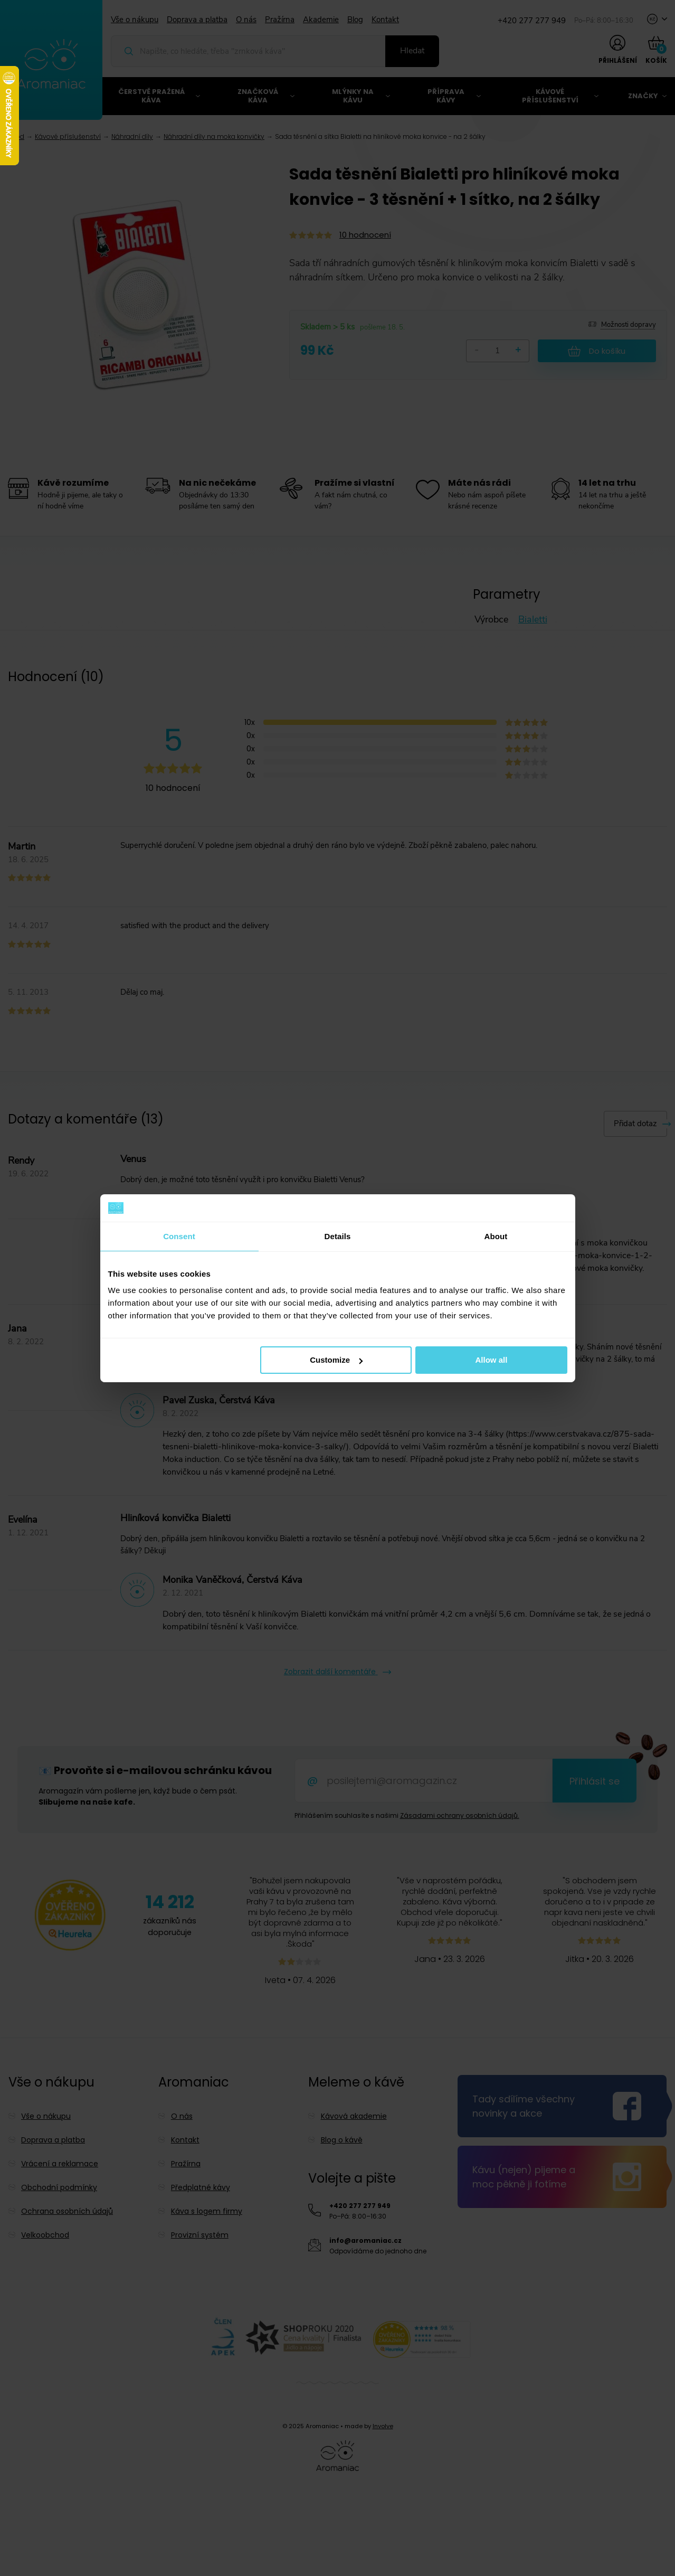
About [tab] (496, 1236)
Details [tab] (338, 1236)
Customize (336, 1359)
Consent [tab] (179, 1236)
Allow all (492, 1359)
